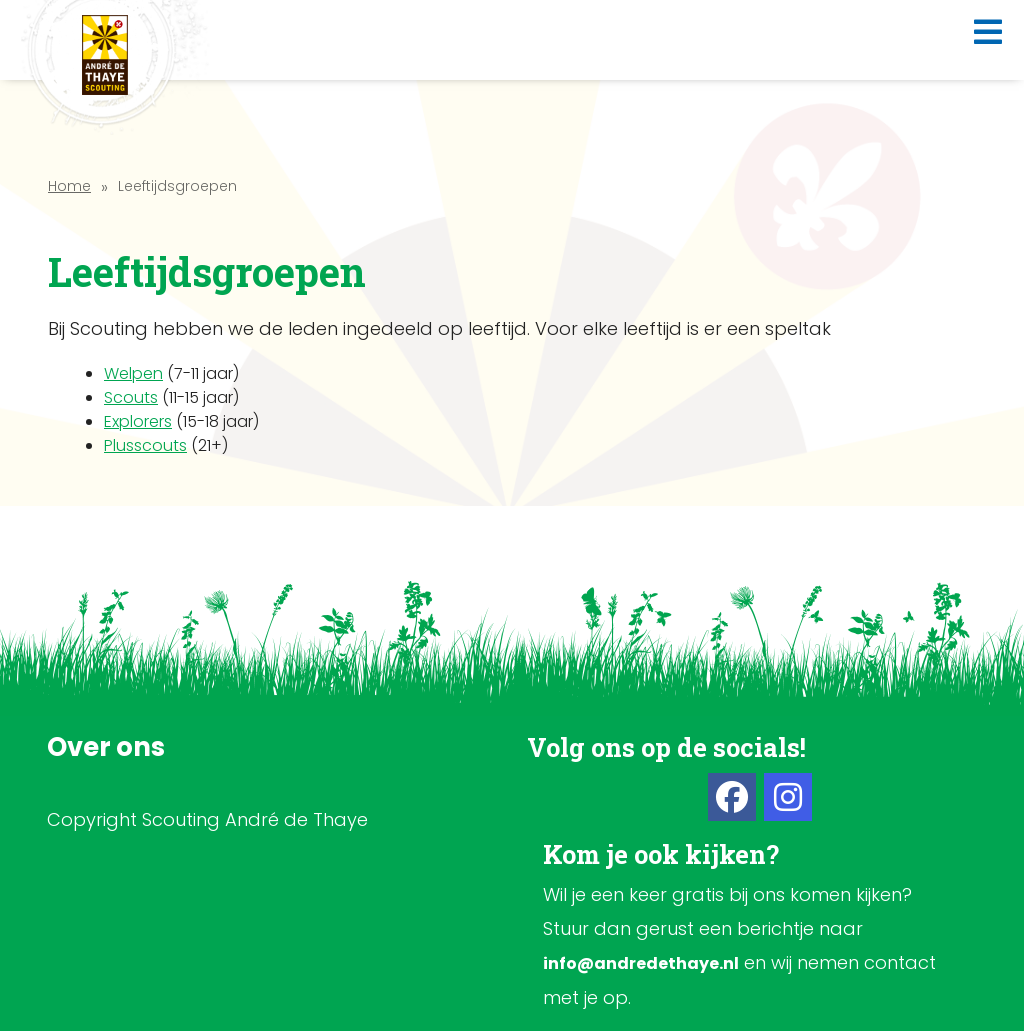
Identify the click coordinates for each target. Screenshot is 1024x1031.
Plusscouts (145, 445)
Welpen (133, 373)
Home (69, 186)
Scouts (131, 397)
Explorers (138, 421)
